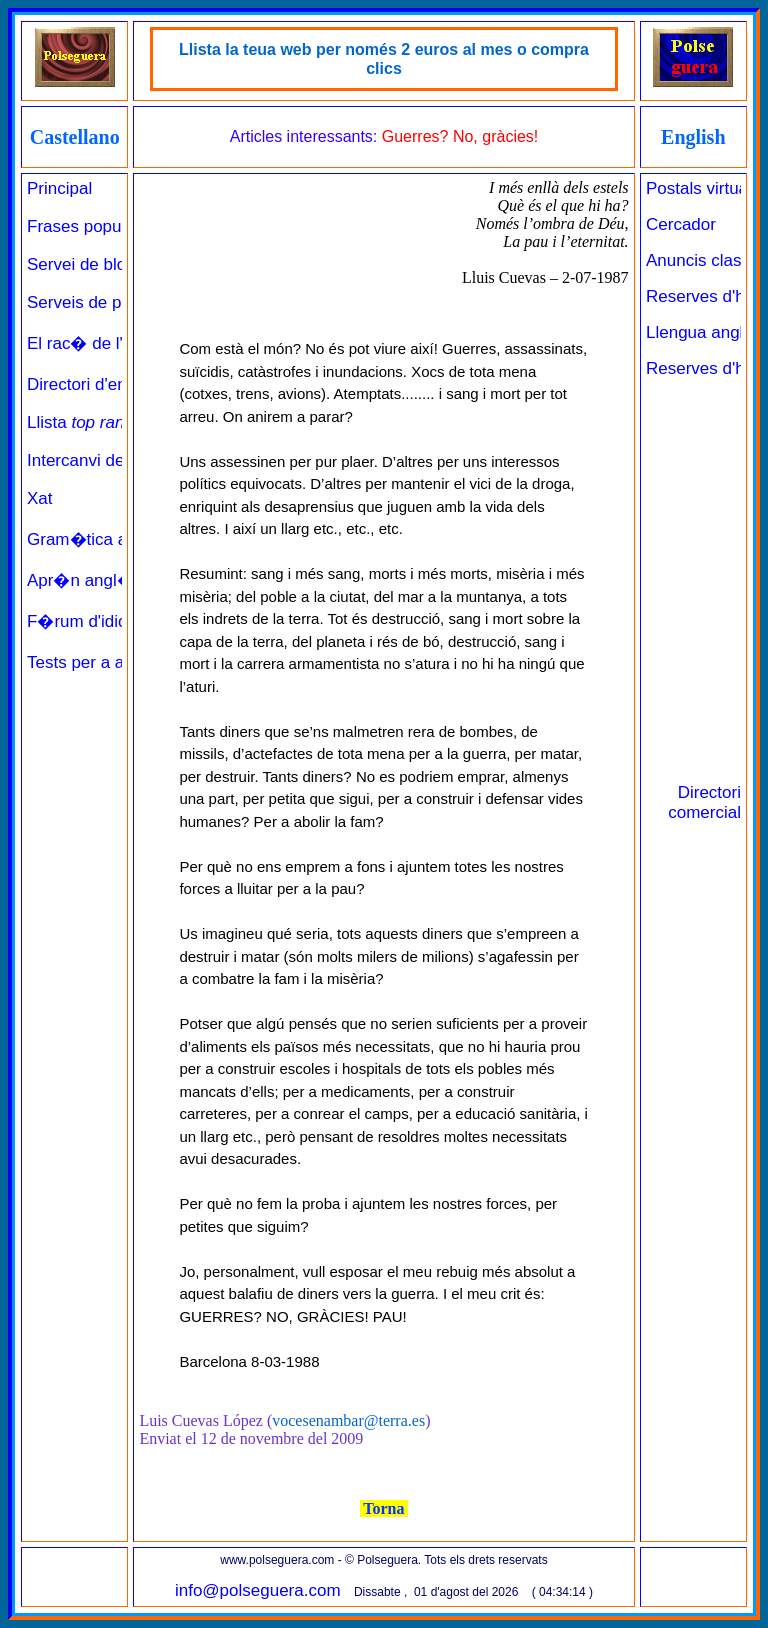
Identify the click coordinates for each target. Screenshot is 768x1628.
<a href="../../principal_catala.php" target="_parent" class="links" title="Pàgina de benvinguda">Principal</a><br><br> (74, 779)
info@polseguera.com (258, 1590)
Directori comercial (704, 802)
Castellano (75, 137)
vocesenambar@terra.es (348, 1420)
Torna (384, 1508)
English (693, 137)
